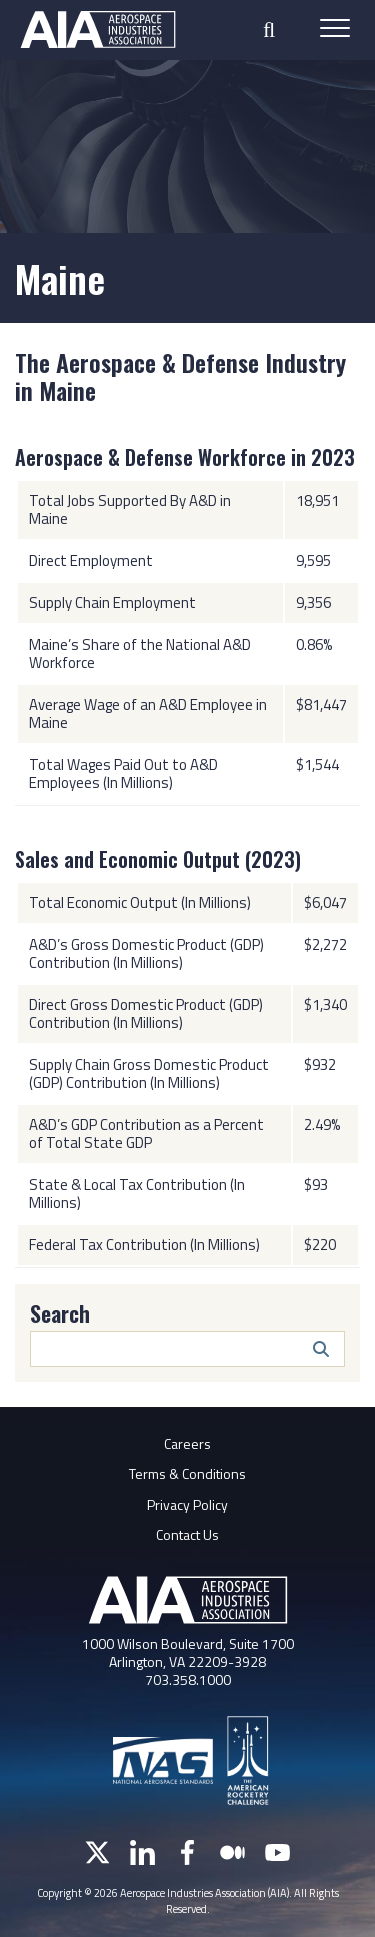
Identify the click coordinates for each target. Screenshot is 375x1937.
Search (60, 1313)
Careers (187, 1443)
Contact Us (187, 1534)
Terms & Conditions (187, 1473)
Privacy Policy (187, 1504)
